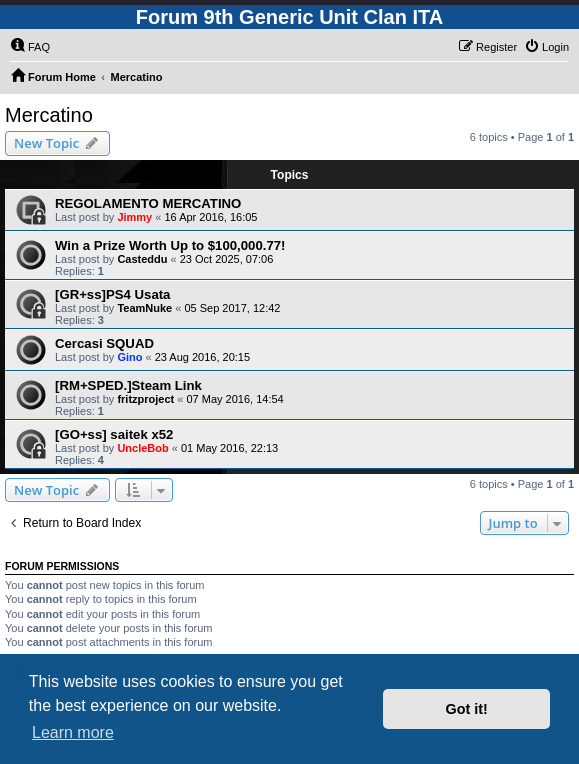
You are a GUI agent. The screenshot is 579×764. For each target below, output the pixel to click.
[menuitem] (30, 47)
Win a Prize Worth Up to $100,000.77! (170, 245)
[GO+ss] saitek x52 (114, 434)
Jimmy (134, 217)
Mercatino (49, 115)
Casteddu (142, 259)
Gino (129, 357)
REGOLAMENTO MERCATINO (148, 203)
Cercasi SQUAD (104, 343)
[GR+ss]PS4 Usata (112, 294)
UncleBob (142, 448)
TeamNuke (144, 308)
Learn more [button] (73, 732)
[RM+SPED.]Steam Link (128, 385)
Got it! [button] (467, 709)
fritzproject (145, 399)
